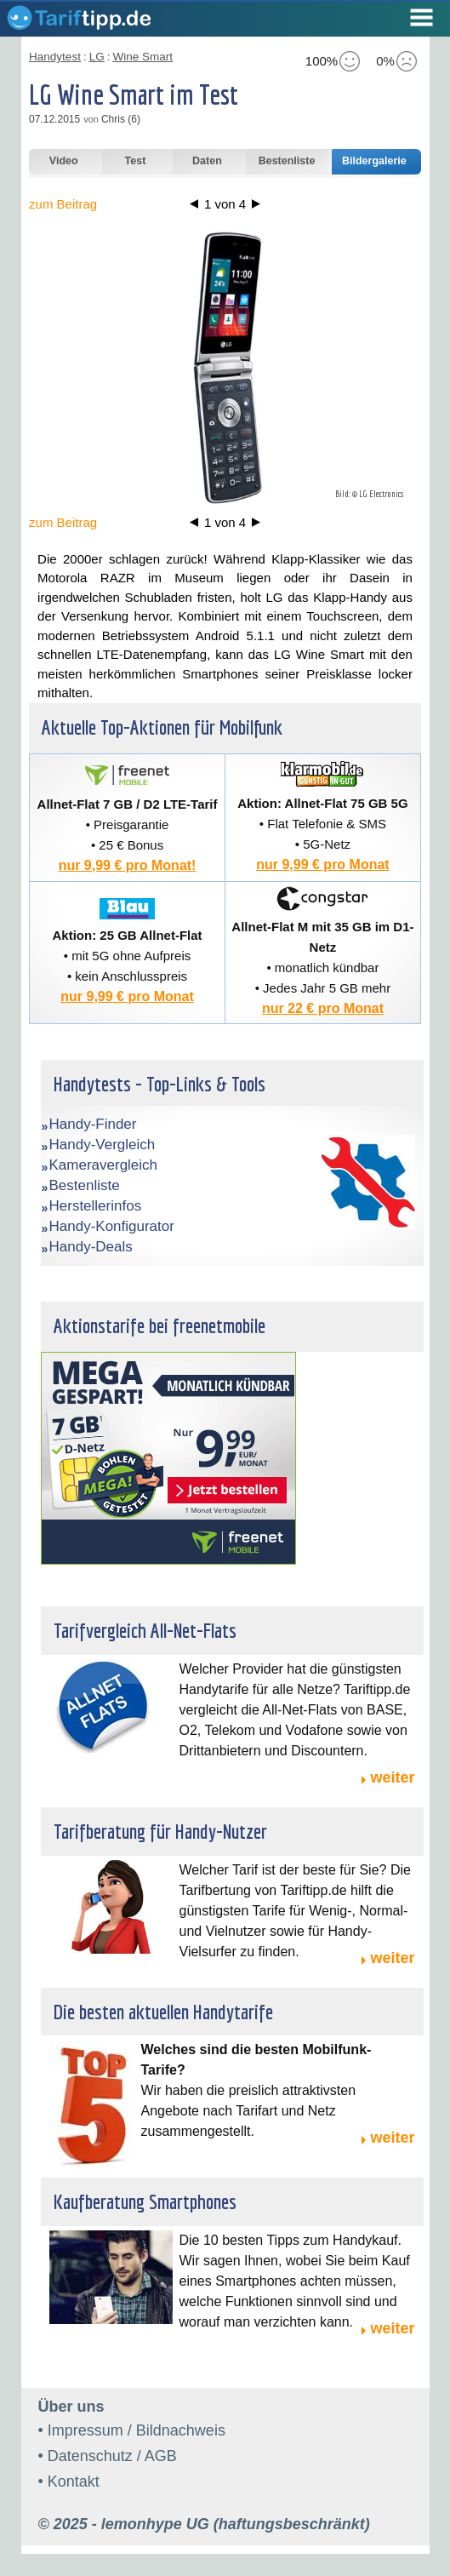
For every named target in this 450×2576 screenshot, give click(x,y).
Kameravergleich (103, 1165)
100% (332, 61)
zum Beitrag (63, 204)
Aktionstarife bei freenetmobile (159, 1325)
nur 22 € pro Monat (323, 1008)
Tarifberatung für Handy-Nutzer (160, 1831)
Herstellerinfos (95, 1206)
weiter (392, 1777)
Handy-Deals (91, 1247)
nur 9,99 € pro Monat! (128, 865)
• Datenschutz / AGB (107, 2455)
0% (396, 61)
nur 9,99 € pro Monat (322, 864)
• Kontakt (69, 2481)
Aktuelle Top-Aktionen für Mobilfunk (162, 727)
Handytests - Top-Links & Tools (159, 1084)
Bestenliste (84, 1185)
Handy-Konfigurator (111, 1226)
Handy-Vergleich (102, 1144)
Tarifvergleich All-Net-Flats (145, 1630)
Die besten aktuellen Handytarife (163, 2012)
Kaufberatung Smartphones (145, 2201)
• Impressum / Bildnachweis (131, 2430)
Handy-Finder (93, 1124)
